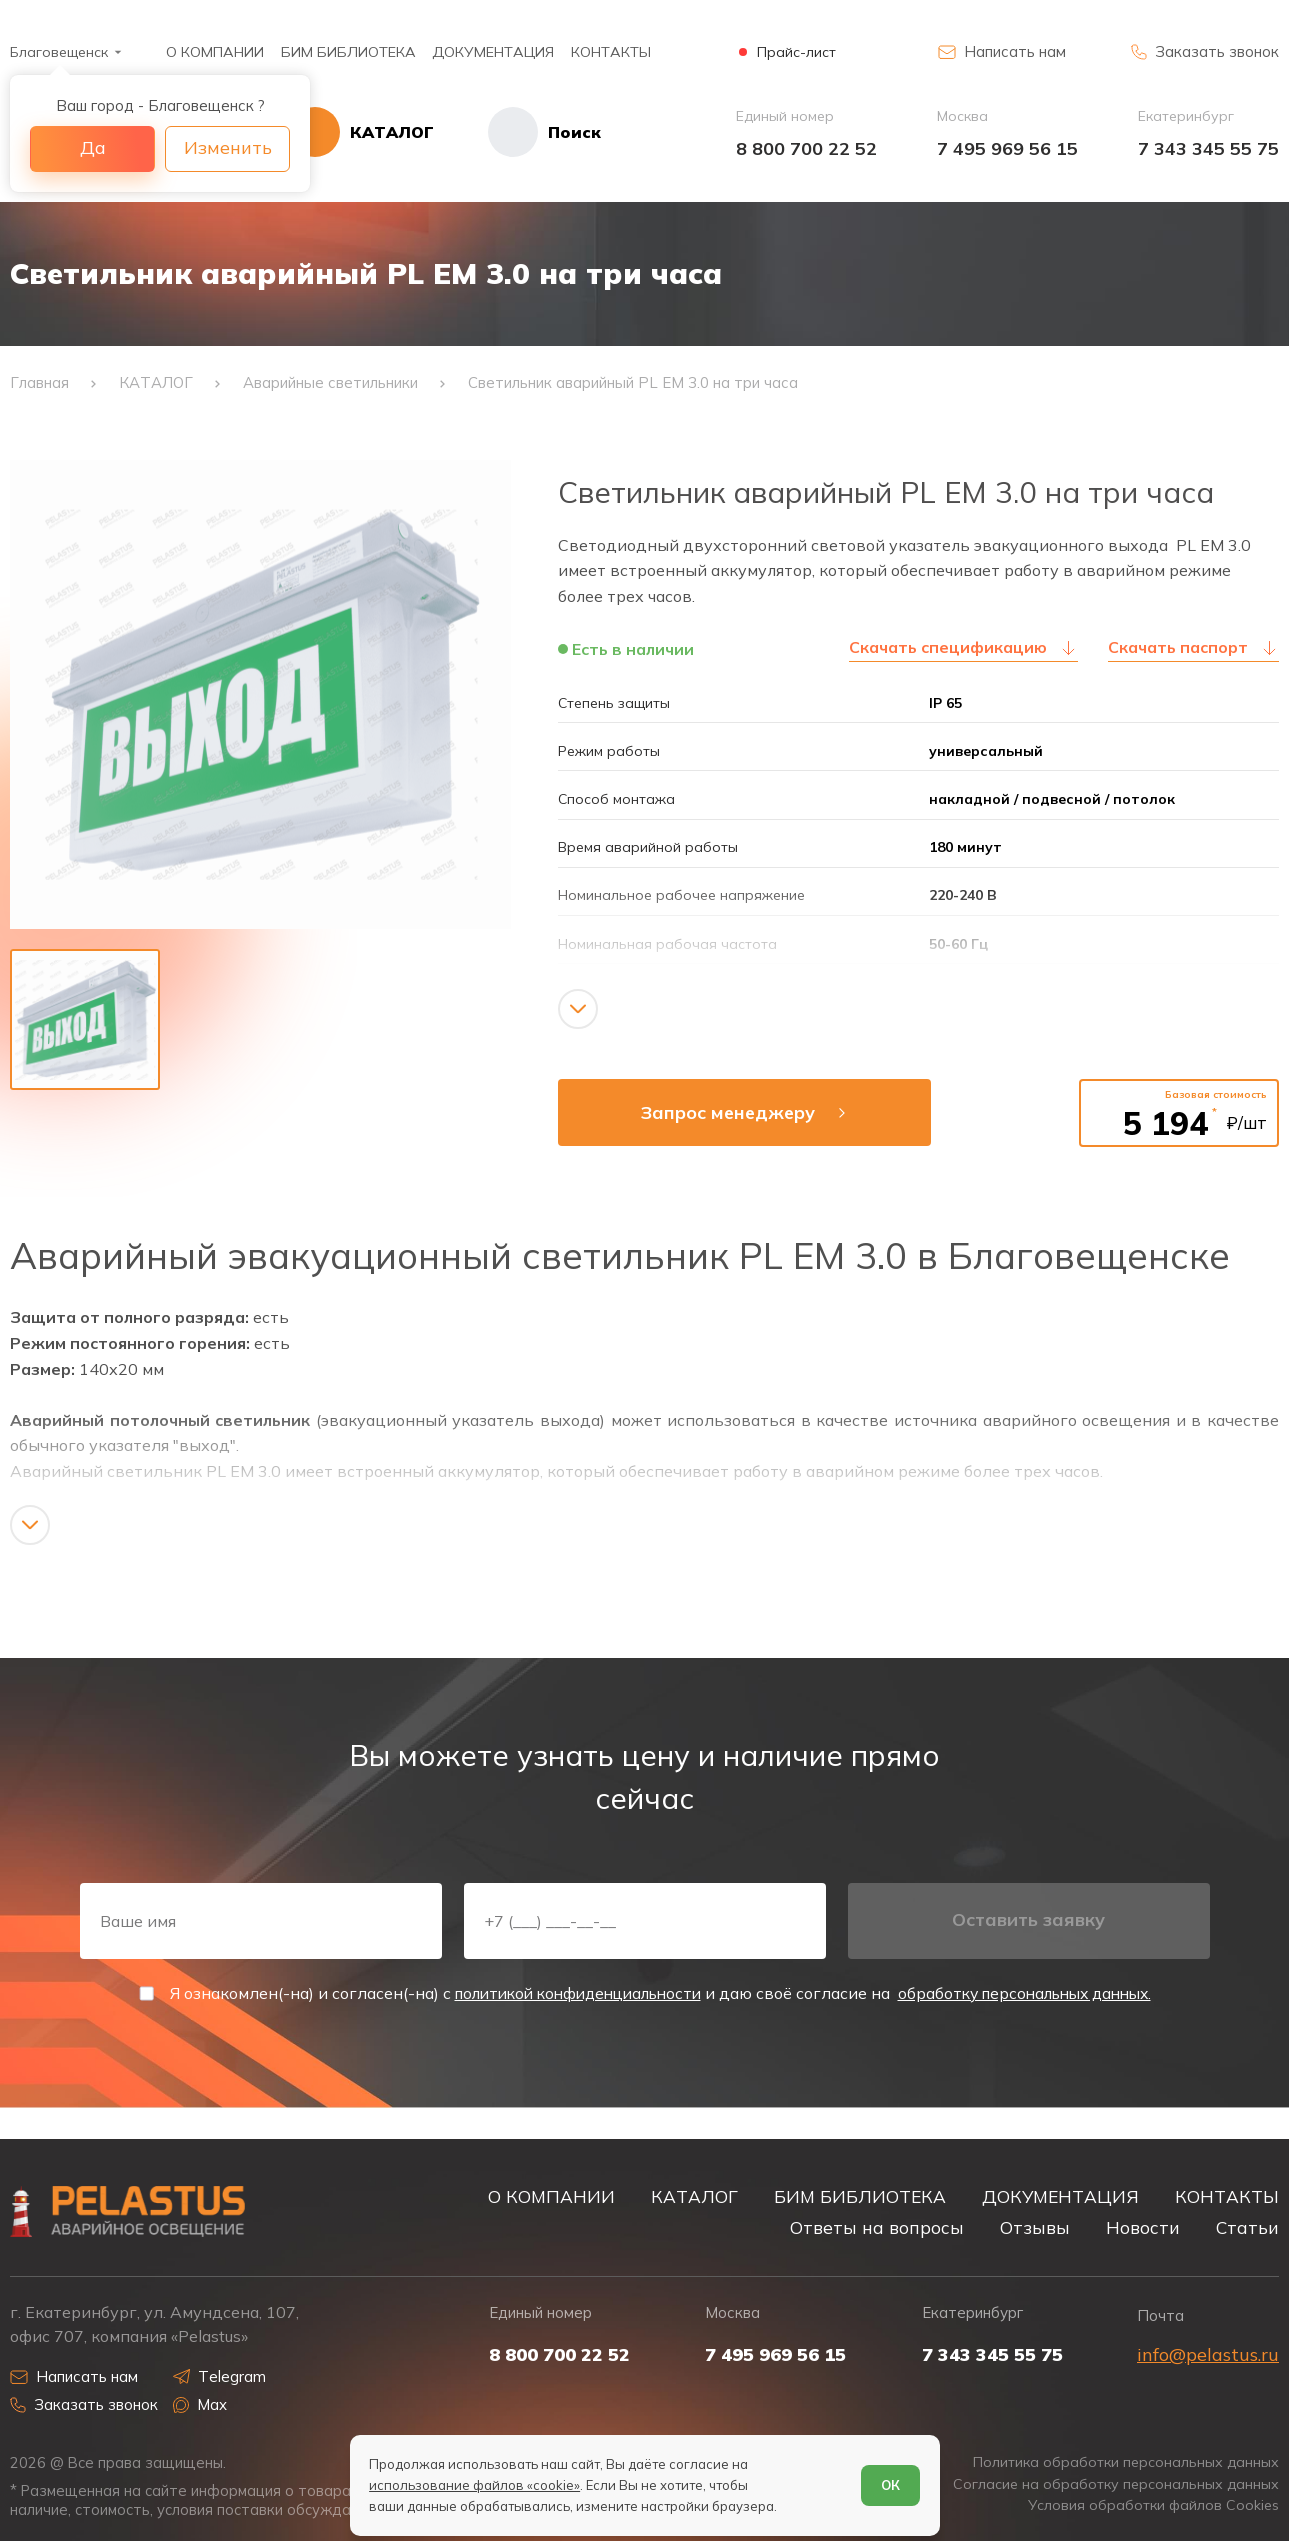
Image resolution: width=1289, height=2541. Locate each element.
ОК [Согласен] (890, 2484)
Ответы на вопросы (877, 2227)
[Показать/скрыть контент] (578, 1025)
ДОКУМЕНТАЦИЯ (493, 52)
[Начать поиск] (545, 132)
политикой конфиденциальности (569, 2021)
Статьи (1247, 2227)
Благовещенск (59, 52)
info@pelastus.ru (1208, 2354)
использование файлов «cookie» (475, 2484)
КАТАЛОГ (694, 2196)
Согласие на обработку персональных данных (1113, 2485)
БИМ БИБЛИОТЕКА (348, 52)
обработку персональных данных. (1035, 2021)
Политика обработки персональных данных (1122, 2463)
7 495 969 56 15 (1007, 148)
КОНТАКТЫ (611, 52)
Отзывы (1035, 2227)
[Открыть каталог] (390, 132)
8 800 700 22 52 (806, 148)
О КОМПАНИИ (215, 52)
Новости (1143, 2227)
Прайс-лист (796, 52)
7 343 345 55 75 (1208, 148)
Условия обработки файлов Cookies (1150, 2508)
